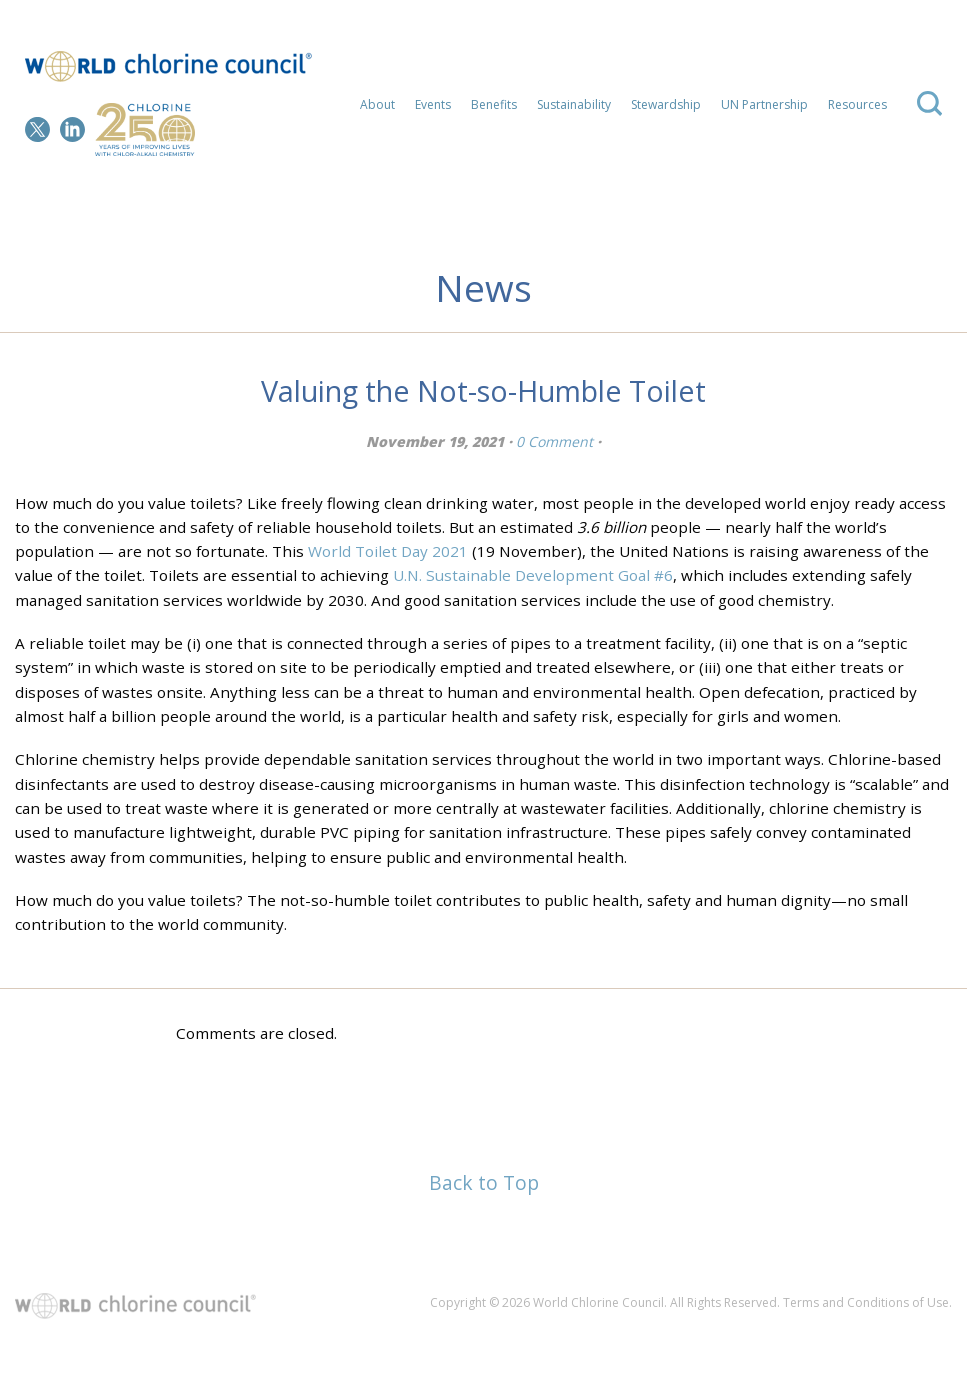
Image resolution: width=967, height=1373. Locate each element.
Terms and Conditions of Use (866, 1302)
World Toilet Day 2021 (388, 551)
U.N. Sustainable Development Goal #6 (533, 575)
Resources (857, 104)
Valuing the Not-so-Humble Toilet (483, 390)
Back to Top (484, 1182)
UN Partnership (764, 104)
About (377, 104)
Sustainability (574, 104)
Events (433, 104)
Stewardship (666, 104)
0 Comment (554, 441)
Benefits (494, 104)
